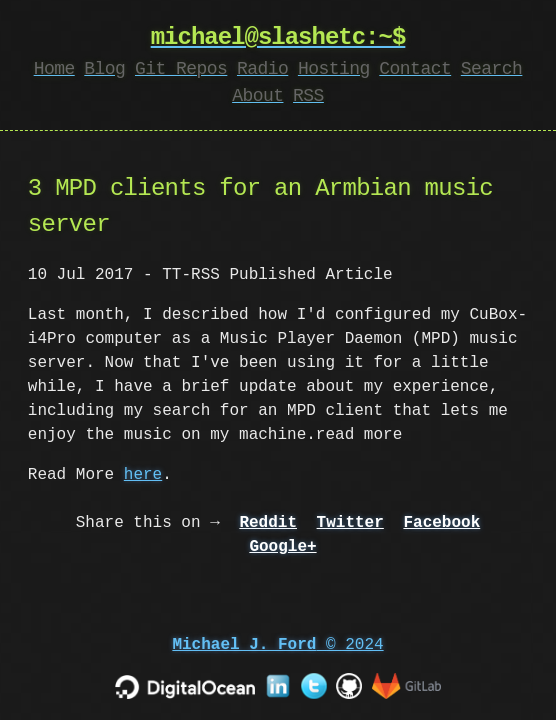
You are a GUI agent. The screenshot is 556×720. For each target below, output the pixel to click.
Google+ (282, 547)
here (143, 475)
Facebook (441, 523)
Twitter (350, 523)
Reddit (268, 523)
